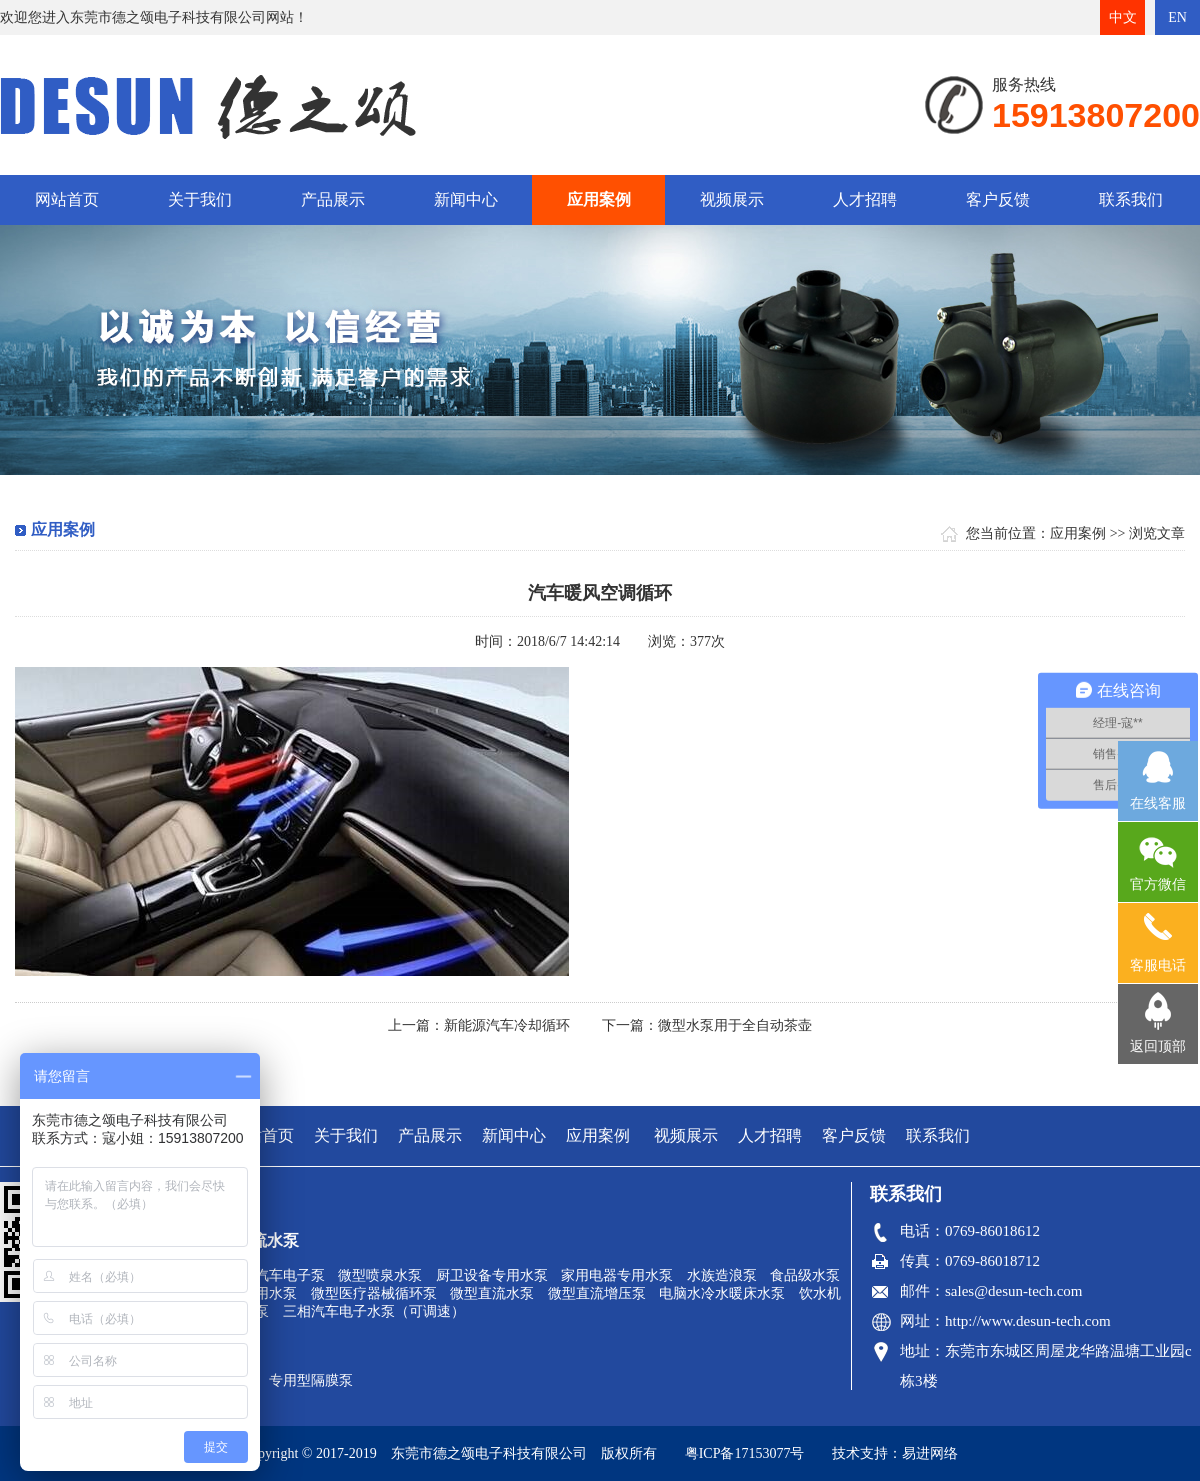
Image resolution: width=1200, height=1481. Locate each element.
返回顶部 (1158, 1046)
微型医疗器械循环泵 (374, 1293)
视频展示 (732, 199)
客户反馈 (998, 199)
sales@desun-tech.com (1014, 1291)
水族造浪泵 (722, 1275)
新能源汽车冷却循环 (507, 1025)
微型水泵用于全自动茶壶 (735, 1025)
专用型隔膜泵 (311, 1380)
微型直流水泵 (492, 1293)
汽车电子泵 (290, 1275)
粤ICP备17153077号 (745, 1453)
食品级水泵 (805, 1275)
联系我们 (1131, 199)
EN (1177, 17)
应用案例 (599, 199)
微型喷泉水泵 (380, 1275)
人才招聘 (865, 199)
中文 (1123, 17)
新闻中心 (466, 199)
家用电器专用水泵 (617, 1275)
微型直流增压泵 (597, 1293)
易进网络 (930, 1453)
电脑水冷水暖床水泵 (722, 1293)
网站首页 (67, 199)
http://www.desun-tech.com (1028, 1321)
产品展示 (333, 199)
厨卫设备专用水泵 (492, 1275)
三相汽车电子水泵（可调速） (374, 1311)
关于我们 (200, 199)
